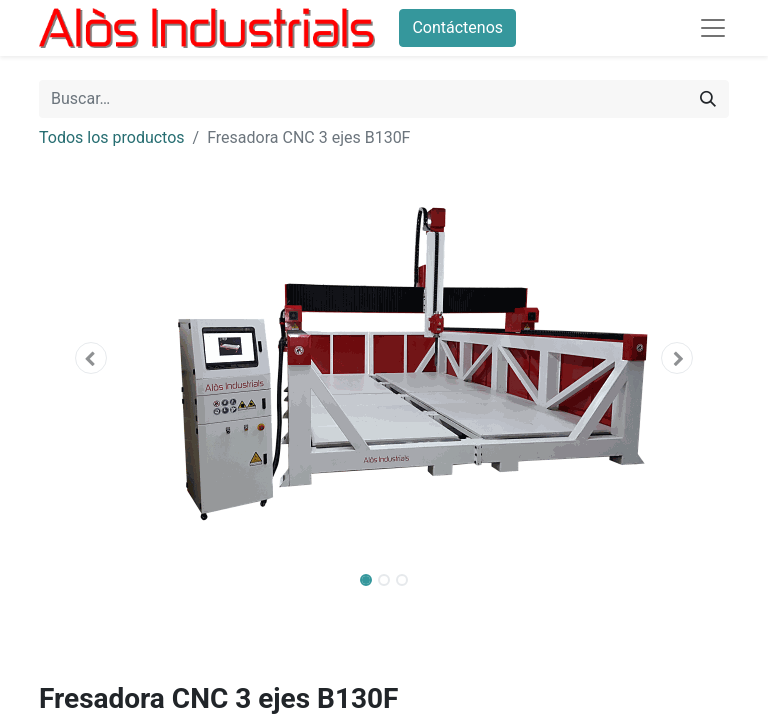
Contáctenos (457, 27)
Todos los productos (112, 137)
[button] (91, 358)
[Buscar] (708, 99)
